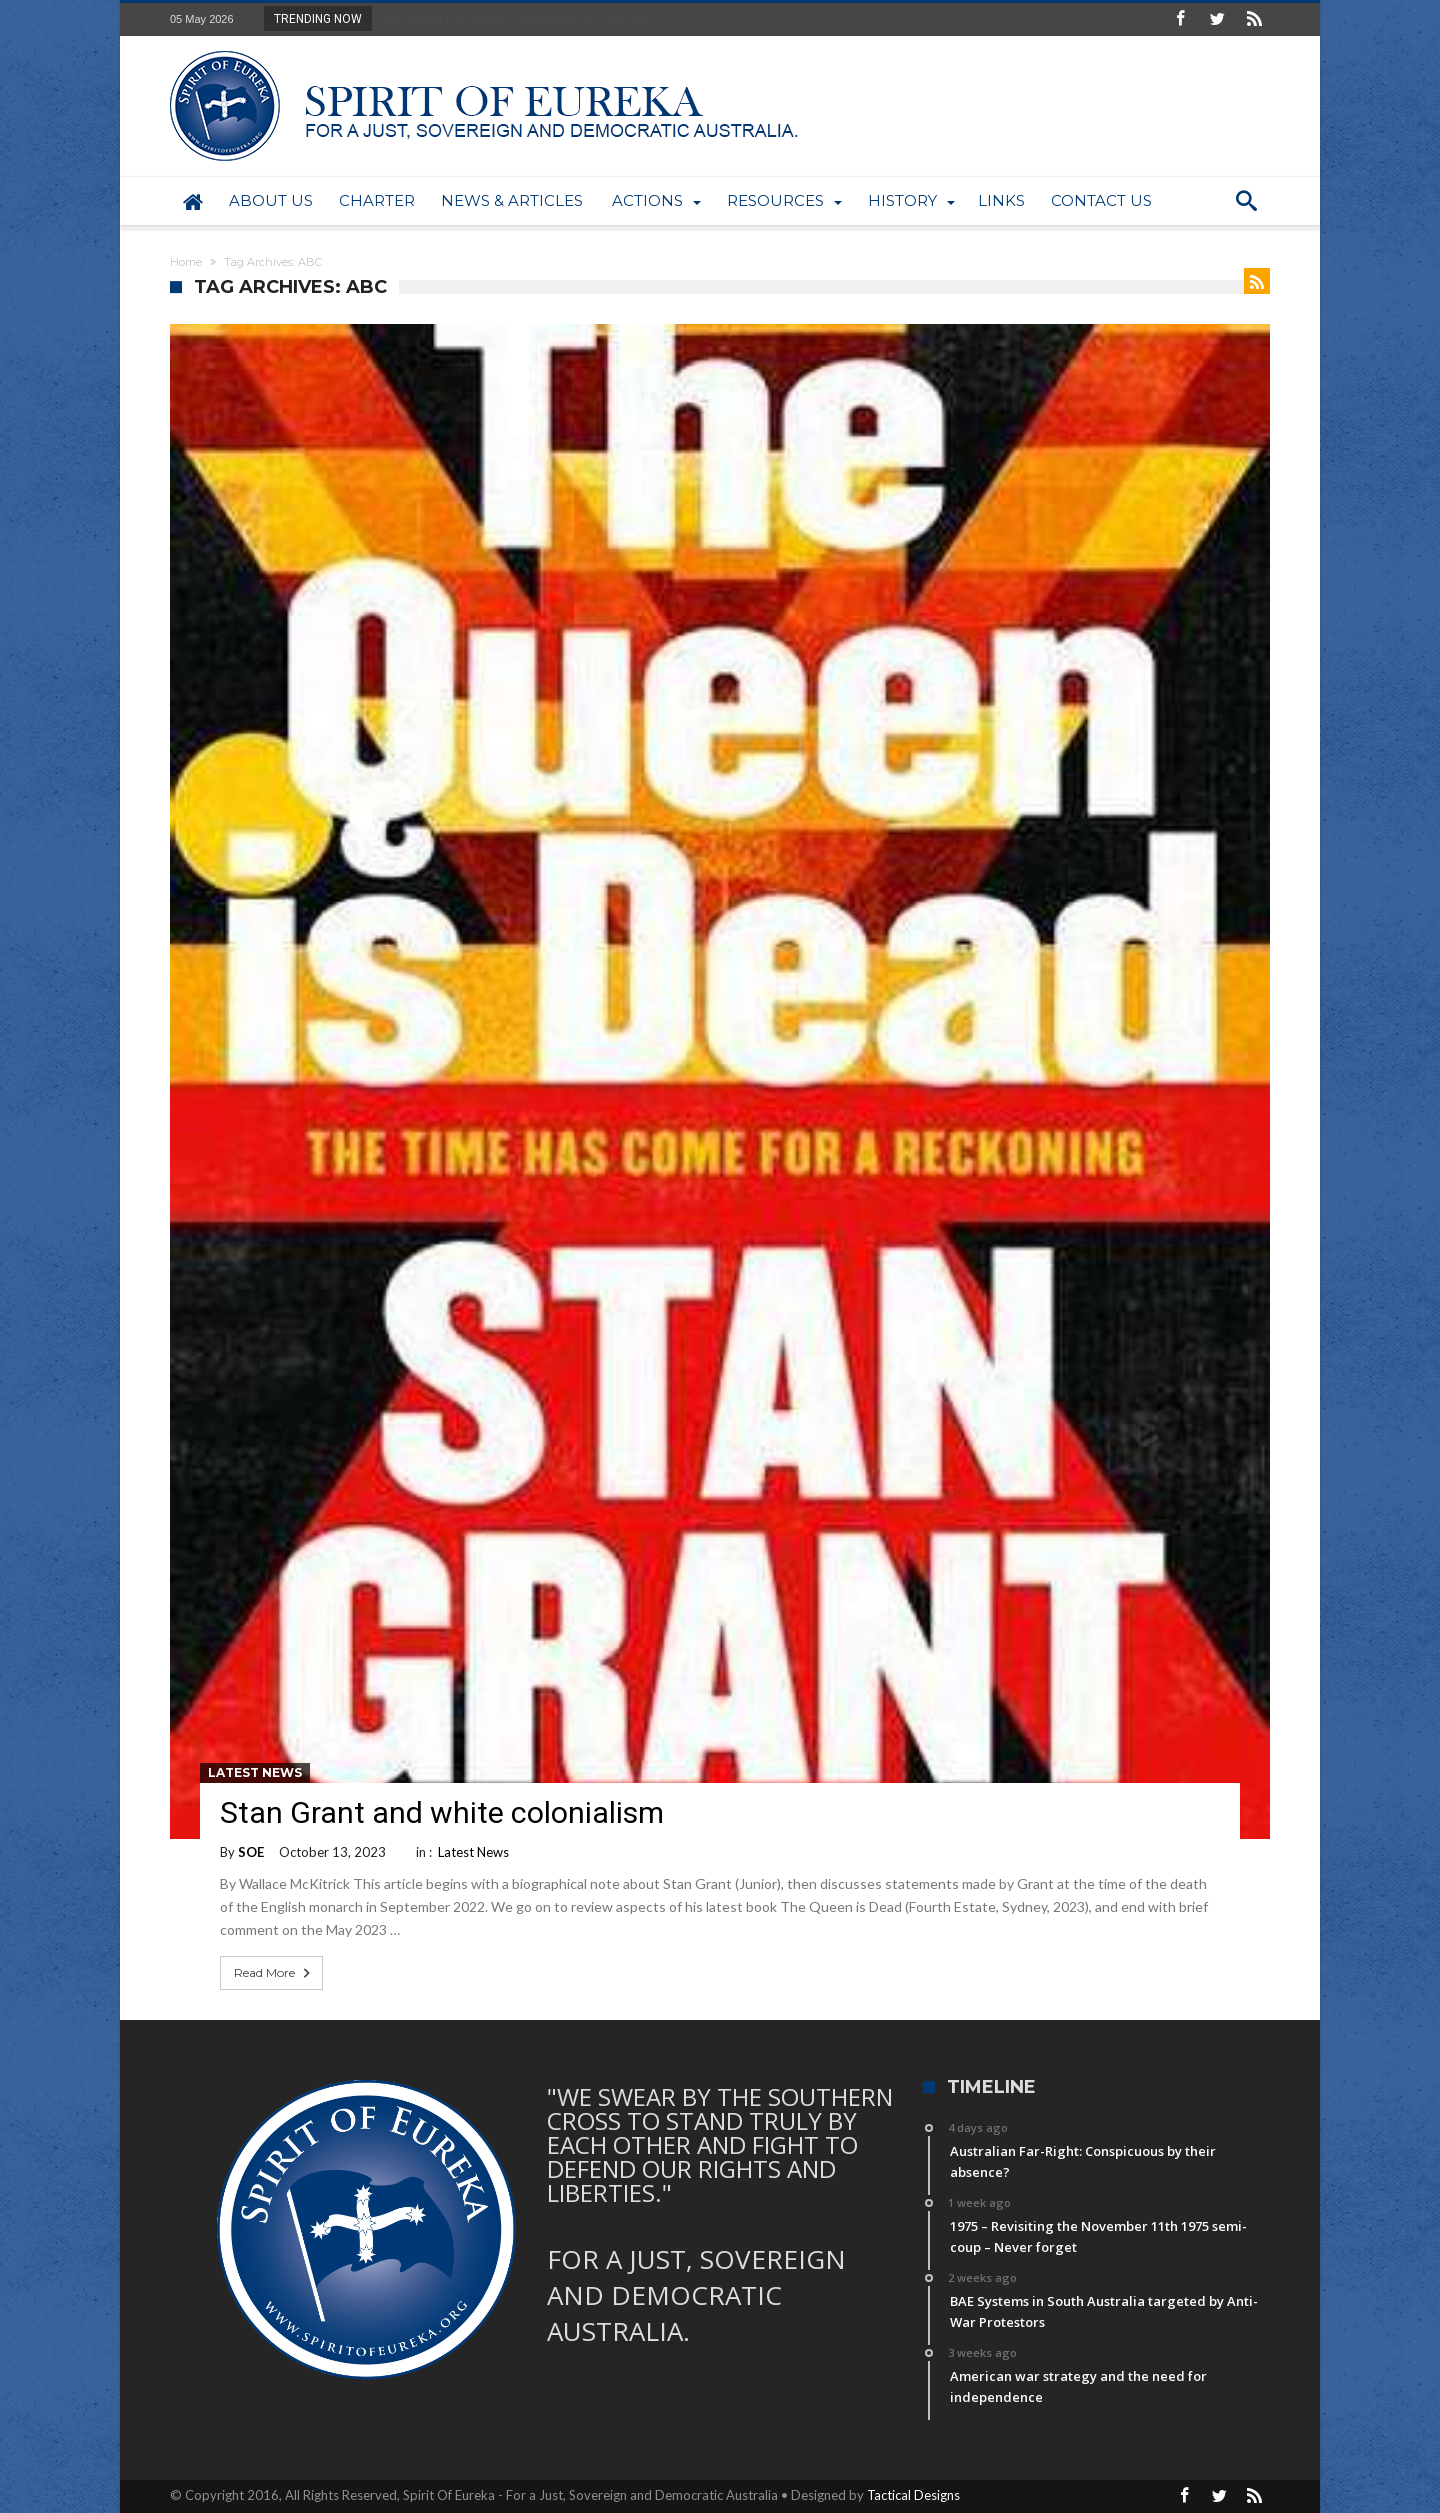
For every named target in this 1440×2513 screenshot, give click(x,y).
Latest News (255, 1772)
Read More (274, 1973)
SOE (251, 1852)
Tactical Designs (913, 2495)
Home (186, 262)
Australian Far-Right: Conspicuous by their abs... (518, 18)
